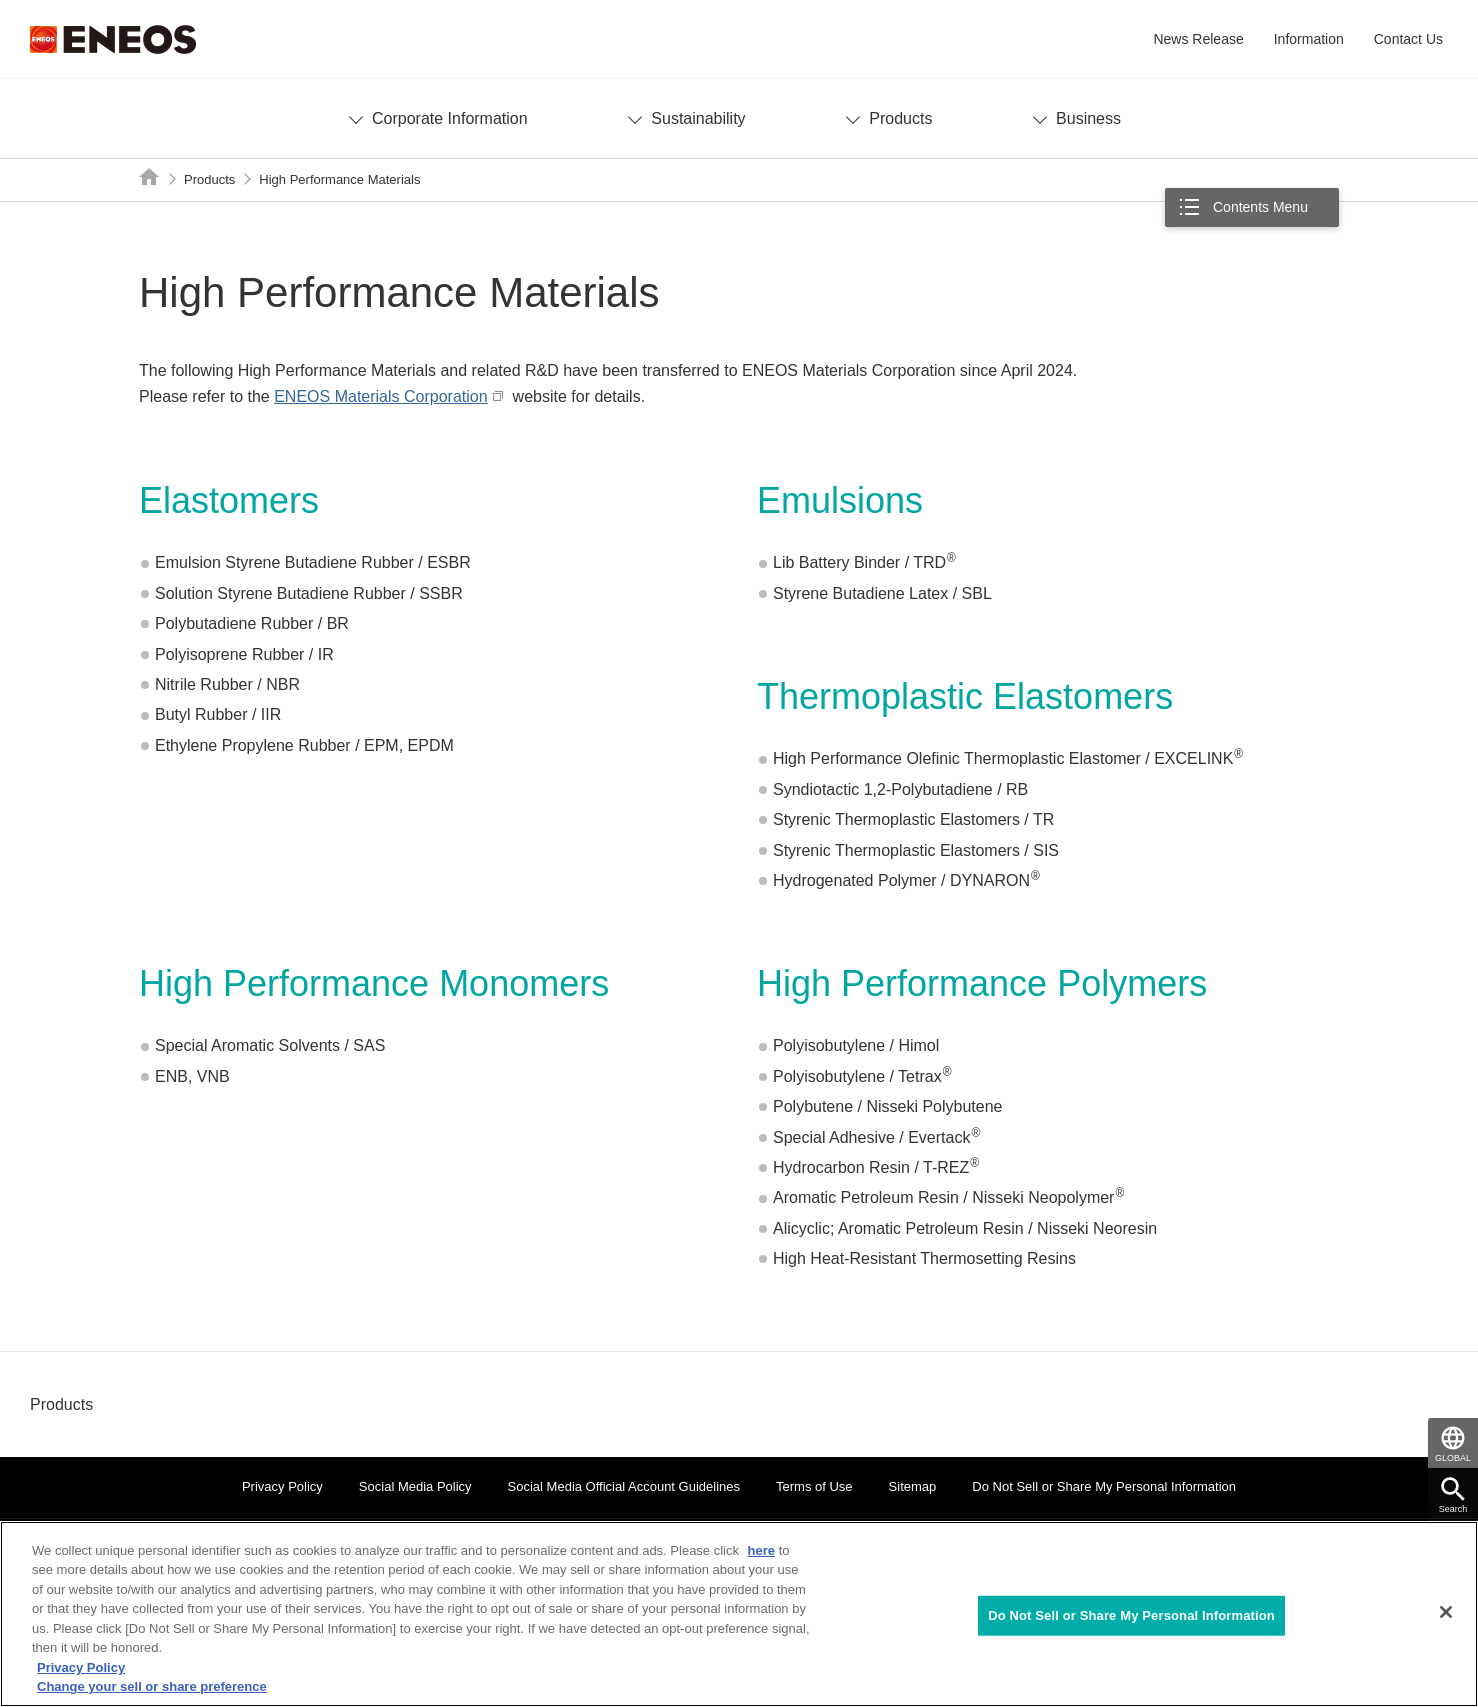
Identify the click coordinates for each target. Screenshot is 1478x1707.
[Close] (1446, 1612)
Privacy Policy (282, 1486)
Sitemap (913, 1486)
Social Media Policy (415, 1486)
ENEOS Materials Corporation (380, 396)
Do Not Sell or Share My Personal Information (1104, 1486)
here (761, 1550)
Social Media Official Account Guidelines (624, 1486)
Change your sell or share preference (152, 1686)
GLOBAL (1453, 1458)
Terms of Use (814, 1486)
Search (1453, 1509)
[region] (739, 1614)
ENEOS (113, 39)
